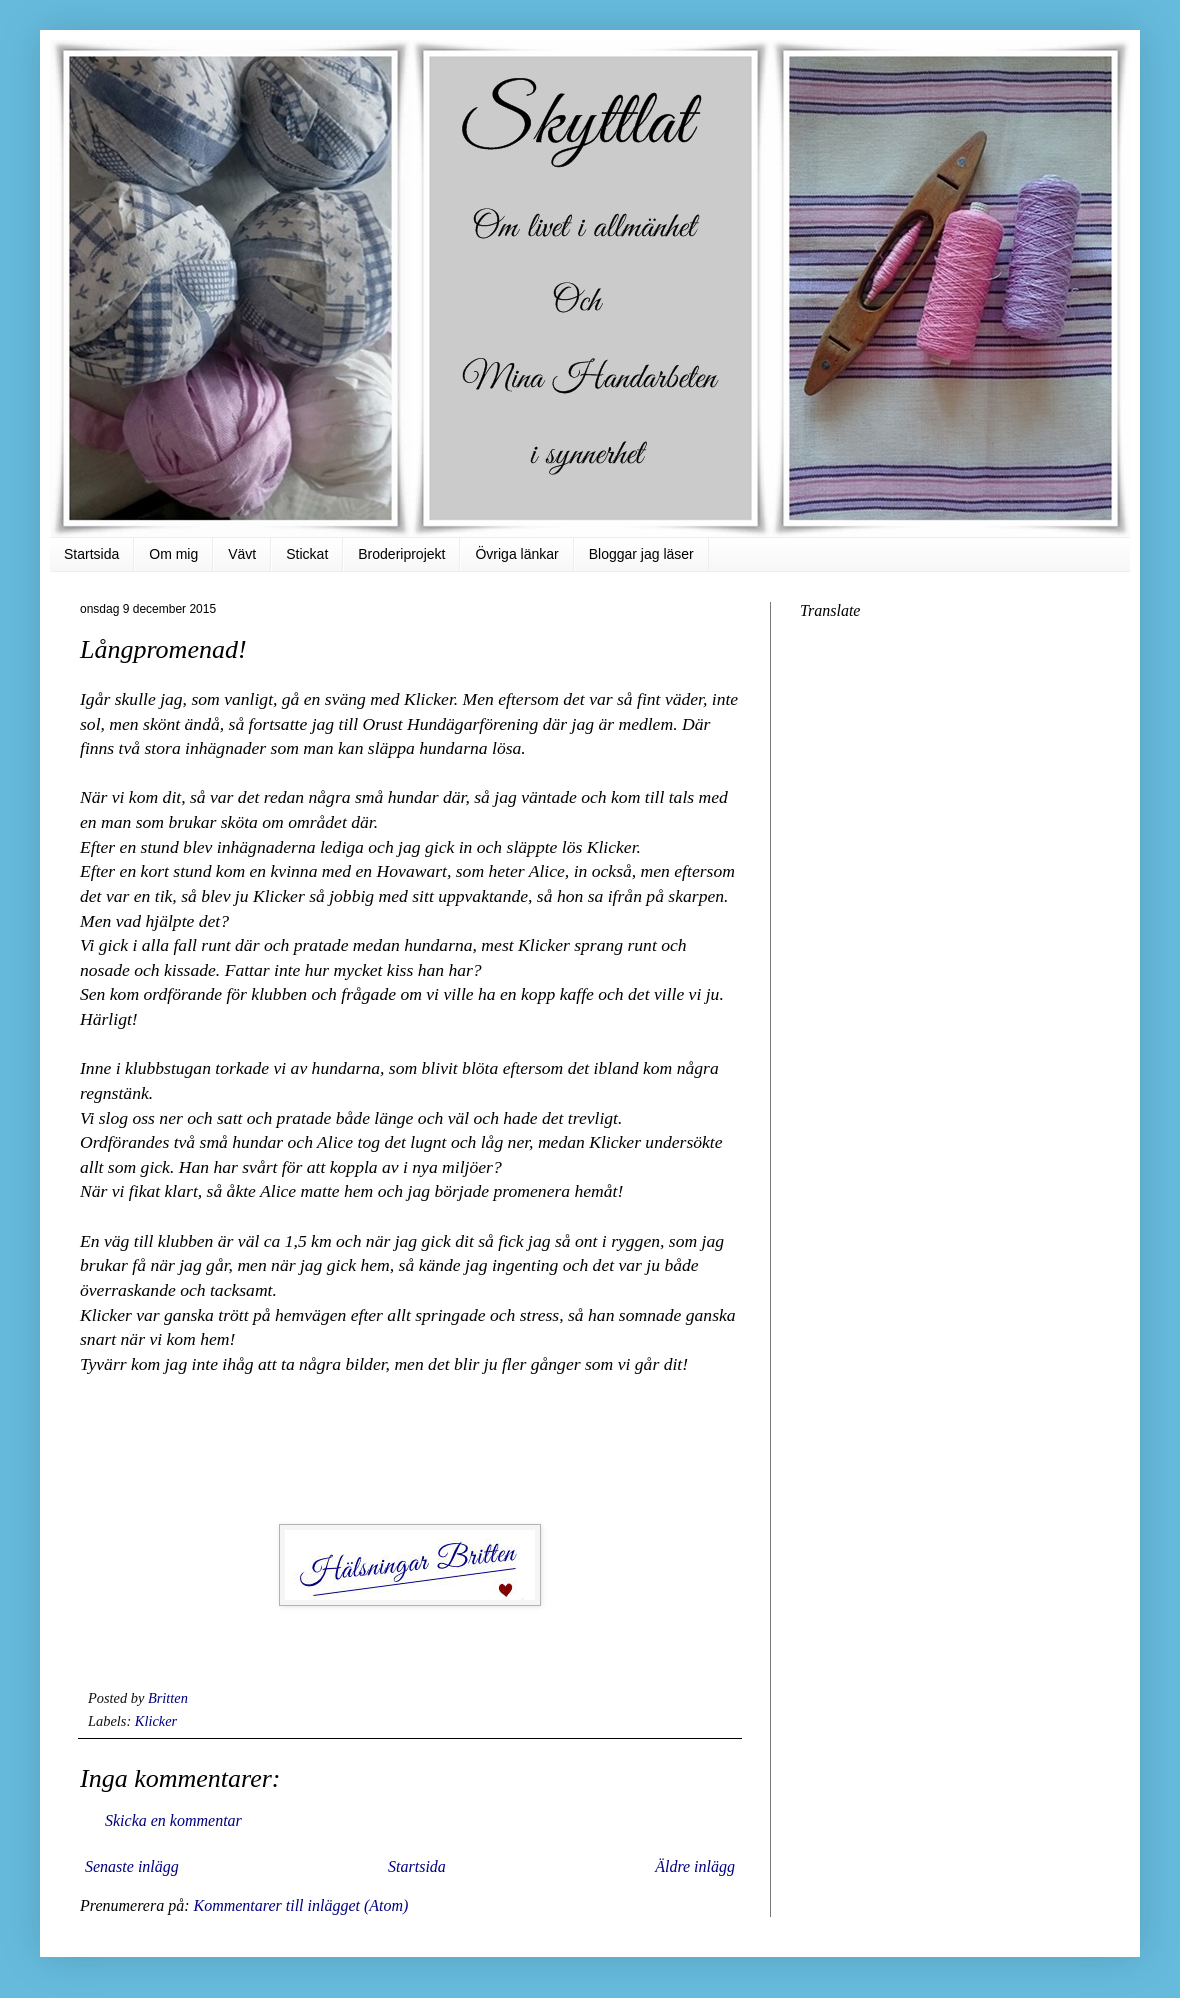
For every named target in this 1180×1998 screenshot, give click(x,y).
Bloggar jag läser (641, 554)
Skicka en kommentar (173, 1820)
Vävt (242, 554)
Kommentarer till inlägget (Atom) (300, 1905)
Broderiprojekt (401, 554)
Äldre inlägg (695, 1866)
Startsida (91, 554)
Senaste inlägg (132, 1866)
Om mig (173, 554)
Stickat (307, 554)
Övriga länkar (516, 554)
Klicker (156, 1721)
